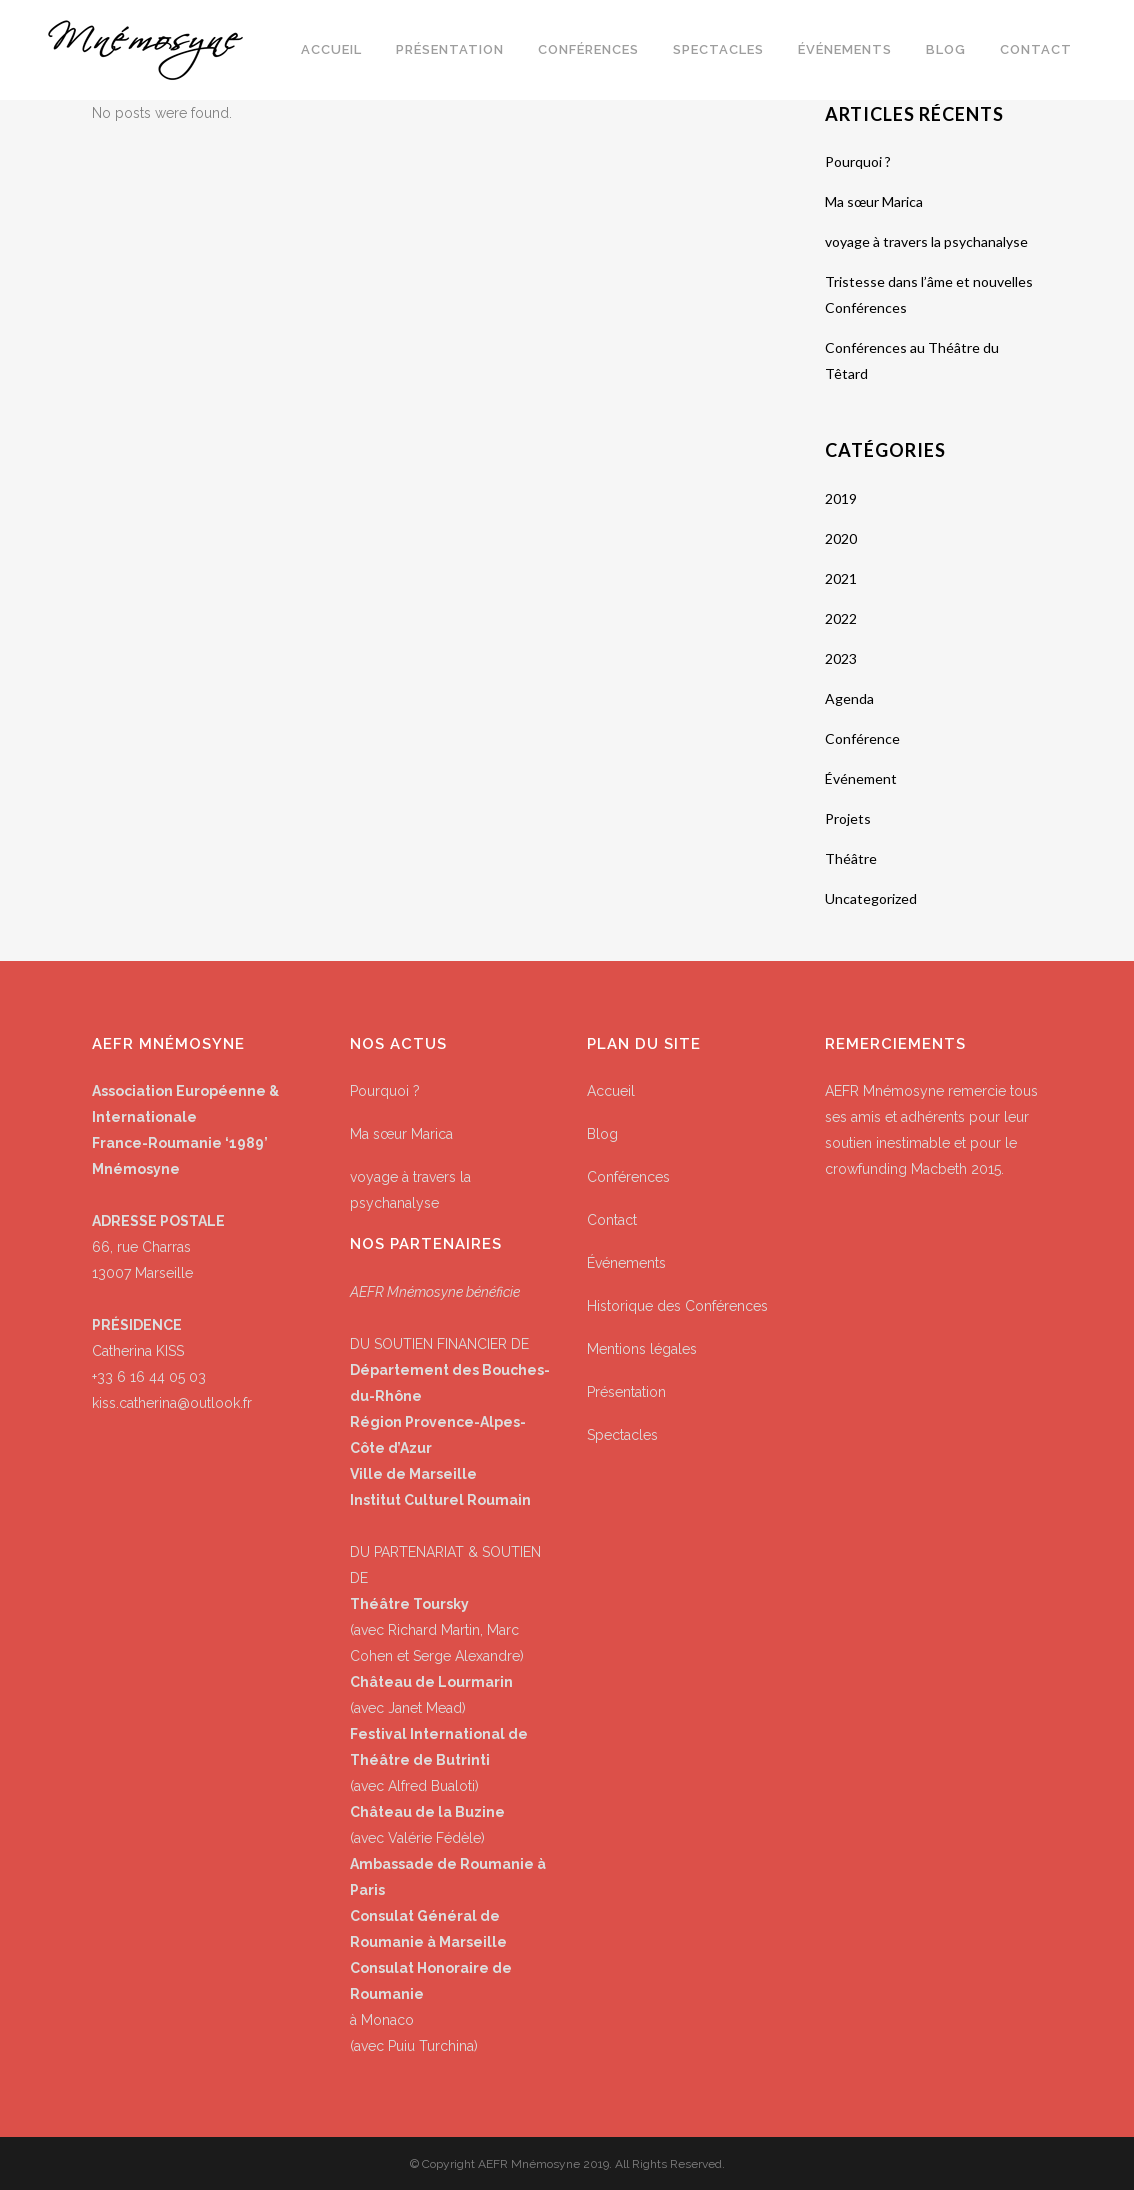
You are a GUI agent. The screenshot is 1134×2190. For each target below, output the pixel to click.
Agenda (849, 698)
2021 (841, 578)
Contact (612, 1220)
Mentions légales (642, 1349)
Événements (626, 1263)
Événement (861, 778)
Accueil (611, 1091)
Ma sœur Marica (874, 201)
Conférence (862, 738)
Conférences (628, 1177)
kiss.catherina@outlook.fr (172, 1403)
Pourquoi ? (858, 161)
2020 (841, 538)
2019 (841, 498)
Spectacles (622, 1435)
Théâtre (851, 858)
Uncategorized (871, 898)
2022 (841, 618)
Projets (848, 818)
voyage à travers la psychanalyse (926, 241)
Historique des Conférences (677, 1306)
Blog (602, 1134)
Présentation (626, 1392)
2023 (841, 658)
